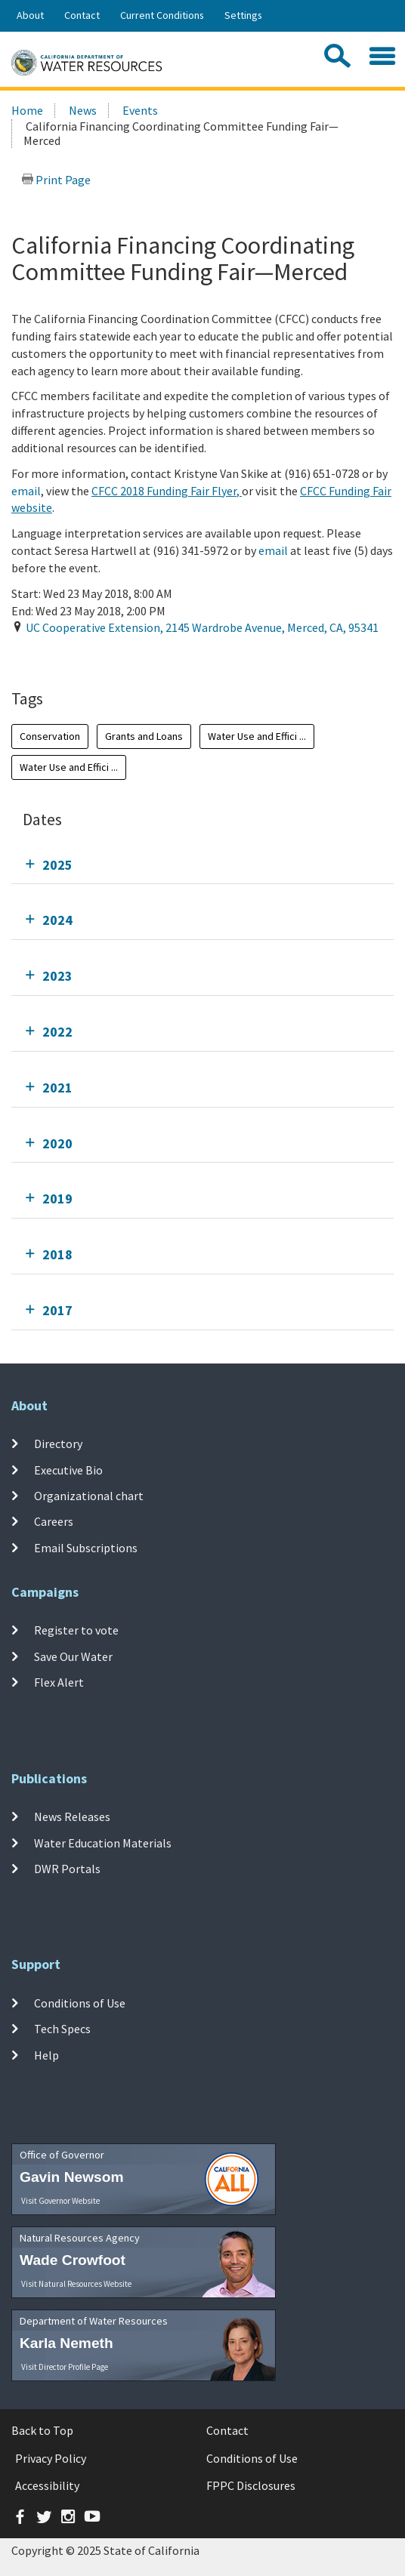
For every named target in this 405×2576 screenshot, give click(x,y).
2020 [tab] (57, 1143)
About (30, 15)
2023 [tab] (57, 975)
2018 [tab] (57, 1254)
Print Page (56, 179)
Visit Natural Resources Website (76, 2284)
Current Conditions (162, 15)
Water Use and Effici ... (257, 736)
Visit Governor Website (60, 2200)
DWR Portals (67, 1868)
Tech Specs (62, 2028)
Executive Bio (68, 1469)
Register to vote (76, 1630)
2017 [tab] (57, 1310)
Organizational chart (89, 1495)
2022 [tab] (57, 1031)
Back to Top (42, 2430)
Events (140, 110)
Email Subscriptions (86, 1547)
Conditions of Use (79, 2003)
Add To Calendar (70, 658)
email (26, 490)
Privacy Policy (50, 2458)
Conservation (50, 736)
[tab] (202, 865)
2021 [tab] (57, 1087)
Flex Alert (59, 1682)
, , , (202, 627)
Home (27, 110)
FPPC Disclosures (250, 2485)
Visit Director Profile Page (64, 2367)
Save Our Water (73, 1655)
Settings (243, 15)
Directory (58, 1443)
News (83, 110)
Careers (53, 1521)
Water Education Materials (103, 1842)
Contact (82, 15)
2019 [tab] (57, 1198)
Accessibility (47, 2485)
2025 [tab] (57, 865)
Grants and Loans (144, 736)
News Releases (72, 1816)
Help (46, 2055)
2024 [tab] (57, 920)
